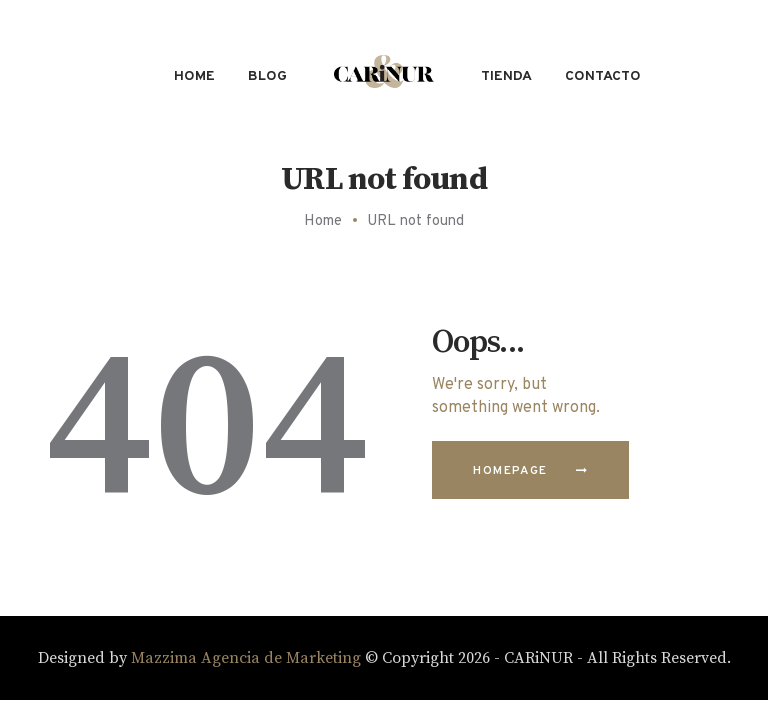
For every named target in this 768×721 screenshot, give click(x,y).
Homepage (510, 471)
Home (323, 221)
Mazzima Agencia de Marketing (246, 658)
